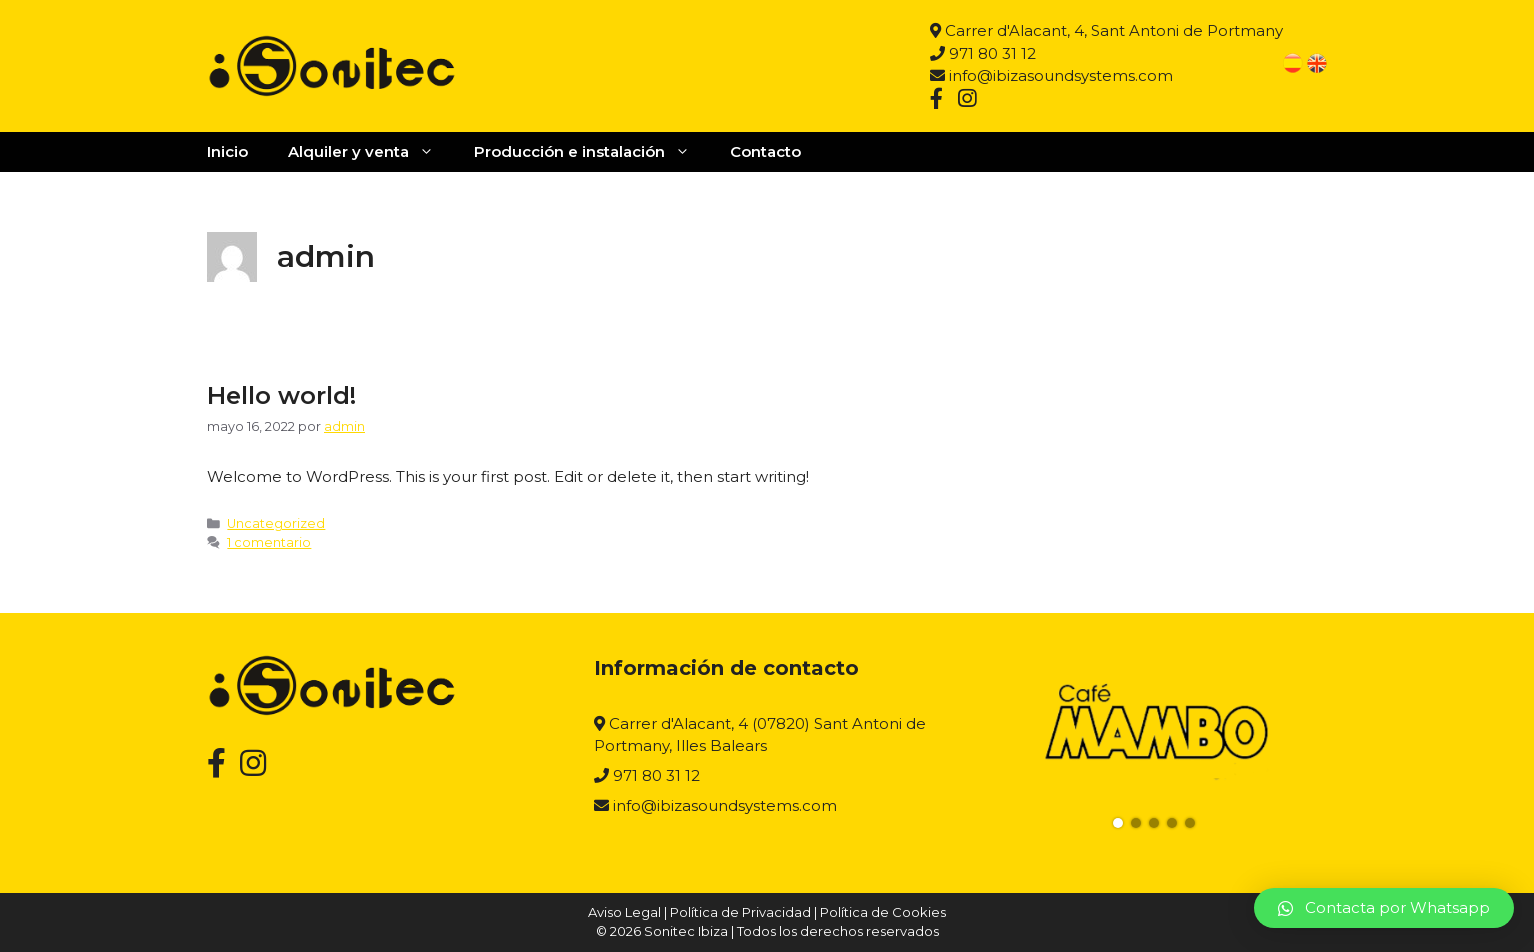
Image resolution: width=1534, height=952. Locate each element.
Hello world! (281, 395)
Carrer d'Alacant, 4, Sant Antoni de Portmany (1106, 30)
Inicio (227, 151)
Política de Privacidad (740, 912)
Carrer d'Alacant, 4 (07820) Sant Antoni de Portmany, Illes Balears (760, 735)
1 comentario (269, 542)
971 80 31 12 (983, 53)
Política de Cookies (883, 912)
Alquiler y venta (371, 152)
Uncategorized (276, 523)
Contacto (765, 151)
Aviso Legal (624, 912)
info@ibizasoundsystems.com (1051, 75)
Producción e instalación (592, 152)
